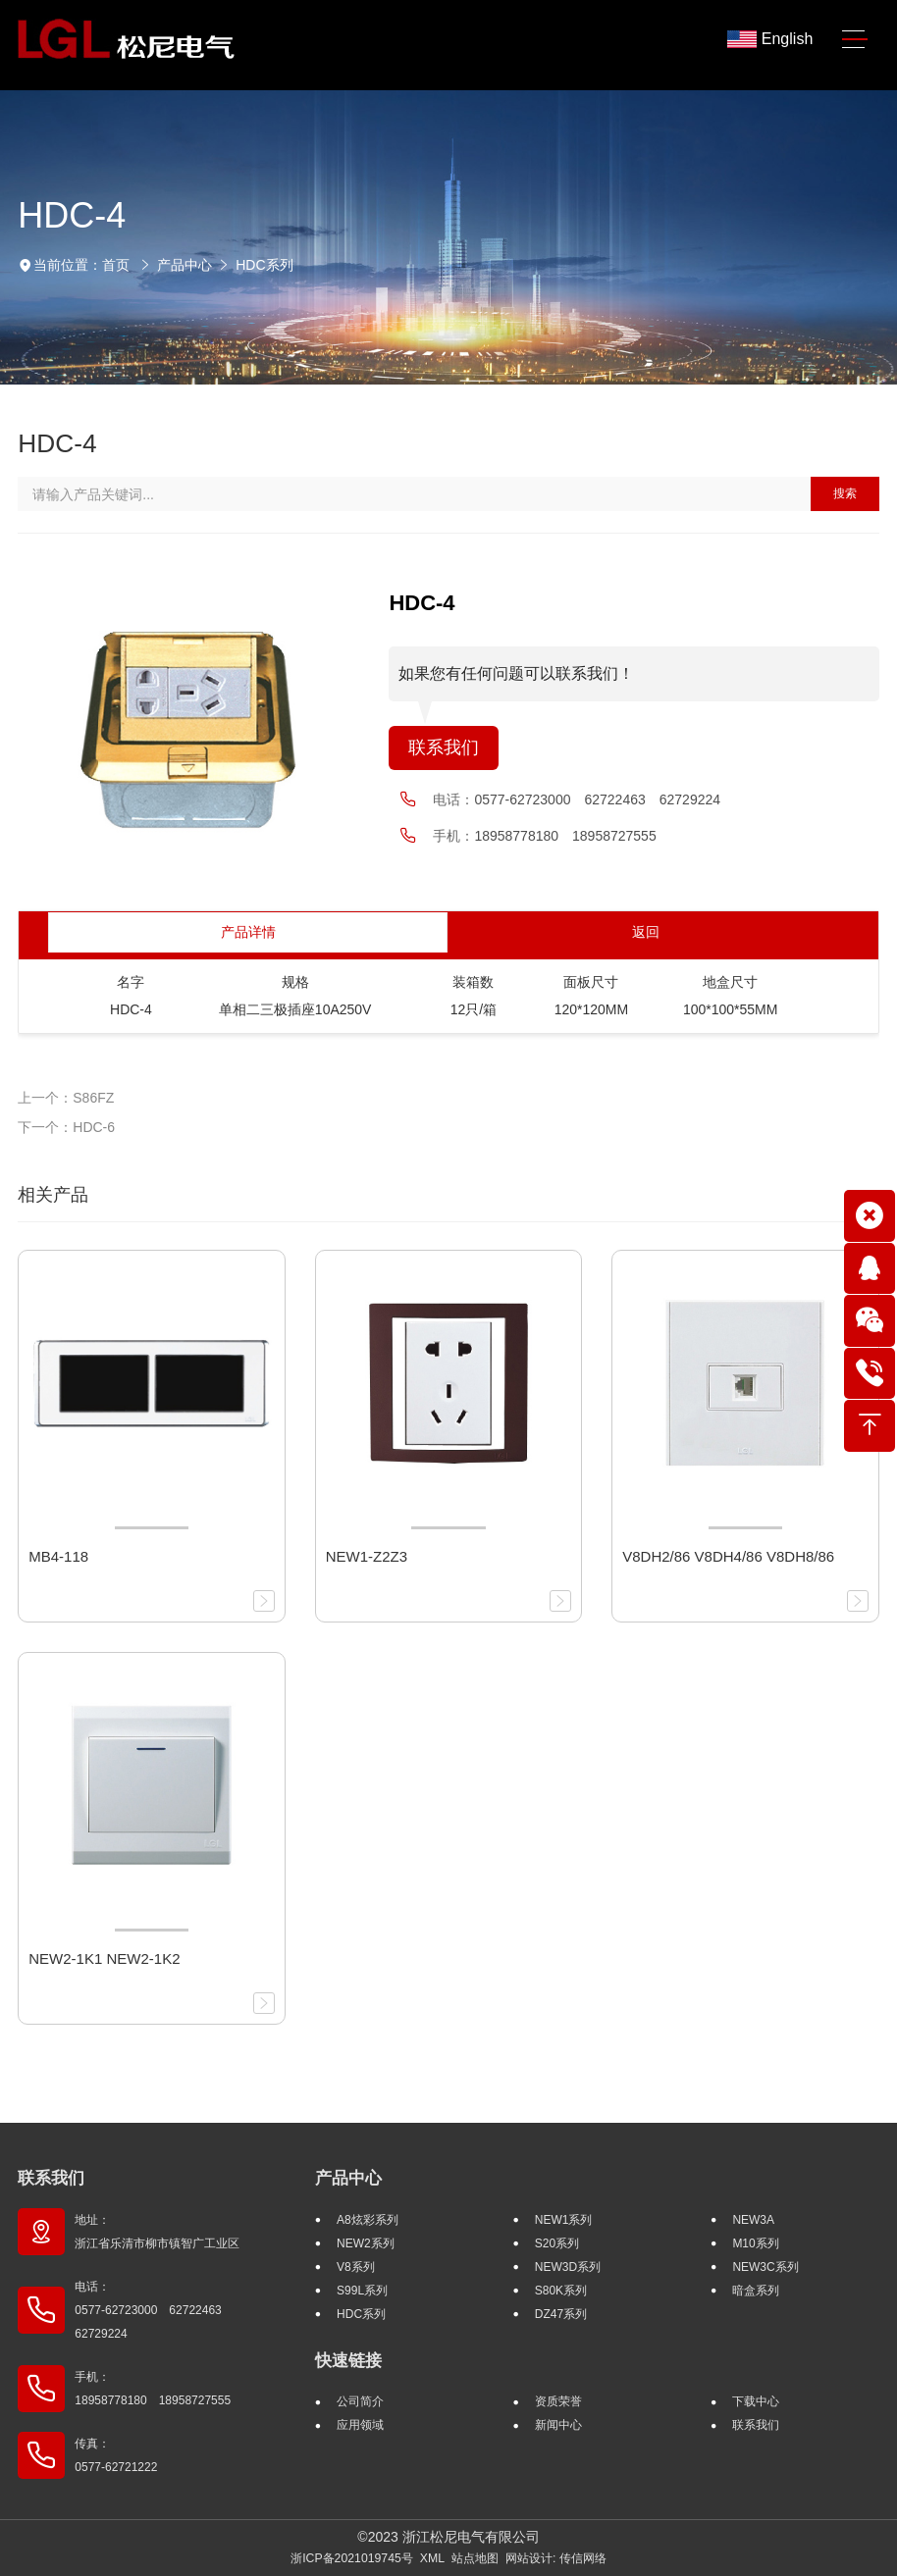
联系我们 (443, 747)
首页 (116, 265)
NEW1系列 (564, 2220)
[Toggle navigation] (854, 39)
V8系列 (356, 2267)
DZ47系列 (561, 2314)
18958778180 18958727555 (565, 836)
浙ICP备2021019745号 (351, 2558)
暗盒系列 (755, 2290)
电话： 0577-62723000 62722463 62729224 (154, 2310)
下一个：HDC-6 (66, 1127)
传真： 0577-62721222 (116, 2455)
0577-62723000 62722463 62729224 (597, 799)
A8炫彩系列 (367, 2220)
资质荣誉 (558, 2401)
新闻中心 (558, 2425)
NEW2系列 (366, 2243)
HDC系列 (264, 265)
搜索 (845, 493)
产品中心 (184, 265)
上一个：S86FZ (66, 1098)
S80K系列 (561, 2290)
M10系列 (755, 2243)
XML (432, 2558)
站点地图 (475, 2558)
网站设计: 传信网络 (556, 2558)
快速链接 (348, 2360)
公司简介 (360, 2401)
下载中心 (755, 2401)
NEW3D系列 (568, 2267)
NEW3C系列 (765, 2267)
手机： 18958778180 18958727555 (153, 2388)
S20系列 (557, 2243)
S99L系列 (362, 2290)
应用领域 (360, 2425)
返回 (646, 932)
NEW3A (753, 2220)
